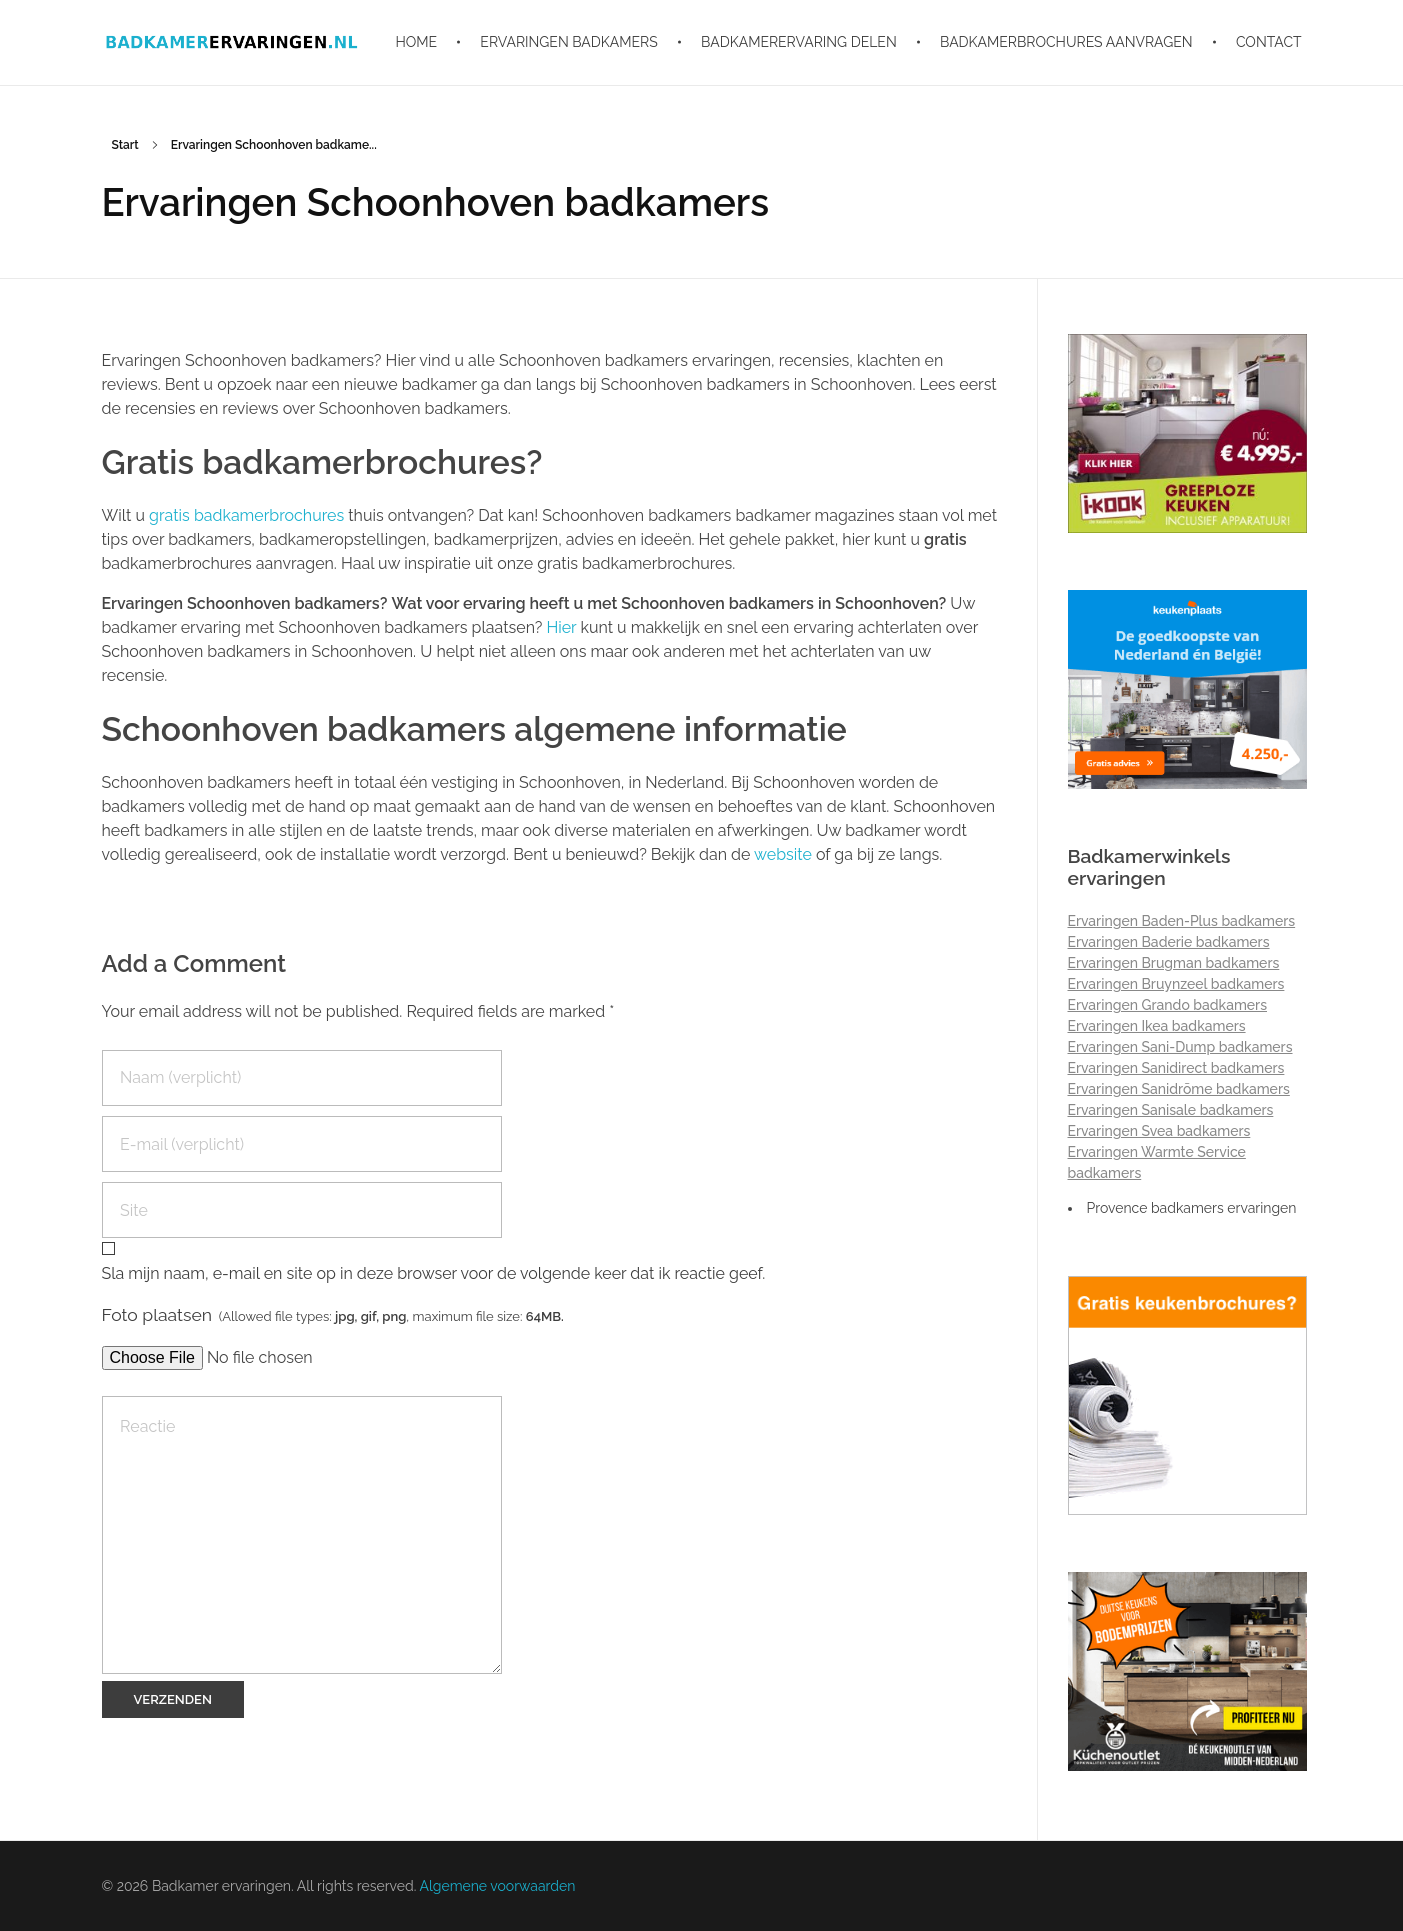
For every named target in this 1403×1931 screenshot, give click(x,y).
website (783, 854)
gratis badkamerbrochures (248, 515)
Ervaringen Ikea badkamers (1157, 1026)
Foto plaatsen (333, 1314)
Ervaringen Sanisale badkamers (1171, 1110)
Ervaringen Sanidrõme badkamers (1179, 1089)
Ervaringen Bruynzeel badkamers (1176, 984)
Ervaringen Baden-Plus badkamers (1182, 921)
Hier (561, 627)
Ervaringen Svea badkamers (1159, 1131)
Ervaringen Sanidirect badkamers (1176, 1068)
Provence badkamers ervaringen (1192, 1208)
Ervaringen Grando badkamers (1168, 1005)
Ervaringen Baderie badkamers (1169, 942)
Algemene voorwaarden (497, 1886)
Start (125, 145)
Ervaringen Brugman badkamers (1174, 963)
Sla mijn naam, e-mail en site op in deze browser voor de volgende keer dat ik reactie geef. (434, 1273)
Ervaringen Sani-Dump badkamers (1180, 1047)
